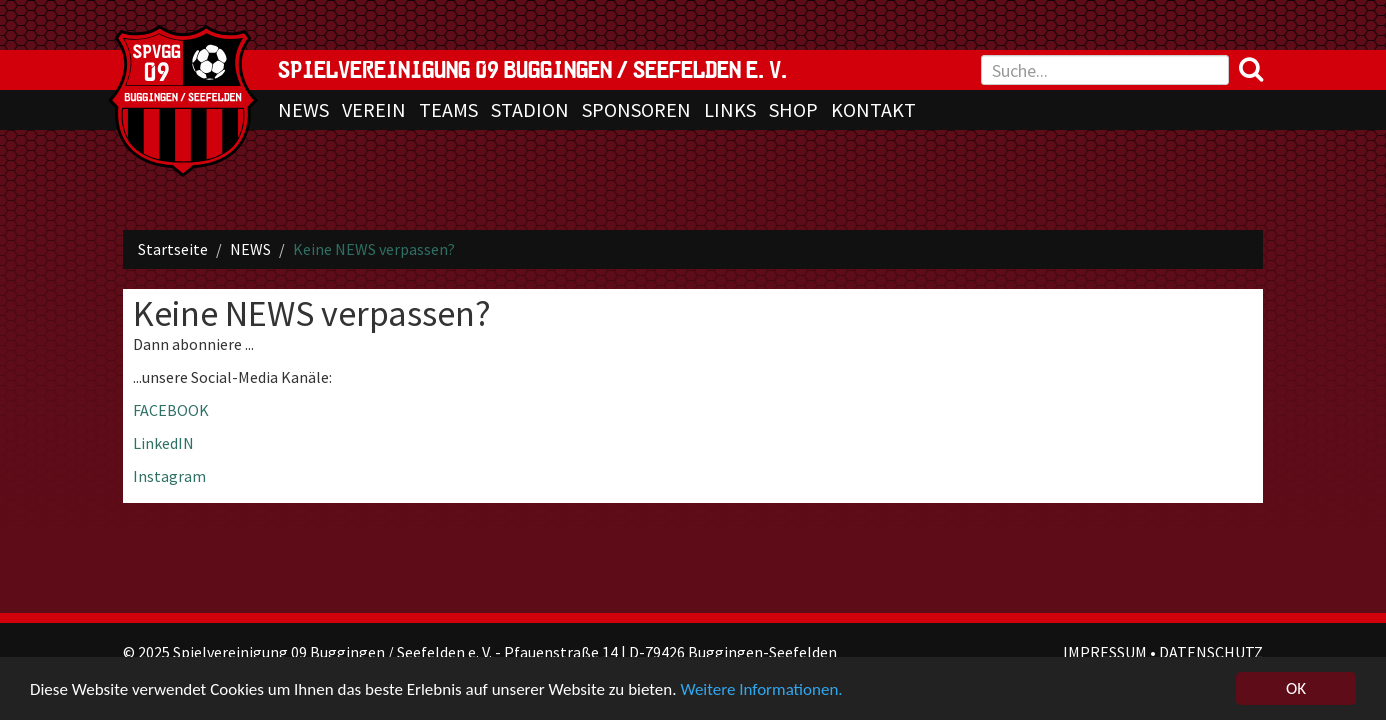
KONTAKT (873, 109)
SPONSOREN (636, 109)
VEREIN (374, 109)
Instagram (169, 476)
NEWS (303, 109)
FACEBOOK (171, 410)
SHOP (793, 109)
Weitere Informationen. (761, 689)
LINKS (730, 109)
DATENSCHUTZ (1211, 652)
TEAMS (448, 109)
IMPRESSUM (1106, 652)
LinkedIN (163, 443)
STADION (530, 109)
